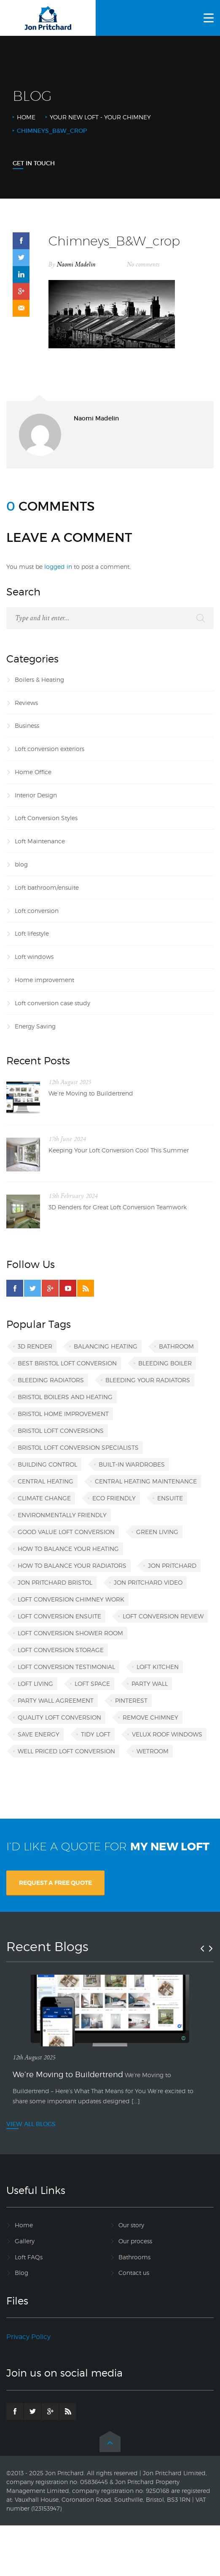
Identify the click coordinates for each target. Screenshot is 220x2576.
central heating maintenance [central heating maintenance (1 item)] (146, 1481)
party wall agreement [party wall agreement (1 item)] (56, 1700)
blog (21, 864)
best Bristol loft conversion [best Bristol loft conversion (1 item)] (67, 1363)
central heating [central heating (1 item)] (45, 1481)
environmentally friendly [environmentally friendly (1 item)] (62, 1514)
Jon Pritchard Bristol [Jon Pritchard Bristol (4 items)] (55, 1582)
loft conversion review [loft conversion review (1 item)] (163, 1616)
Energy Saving (35, 1026)
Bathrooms (134, 2257)
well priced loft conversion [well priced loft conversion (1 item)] (66, 1751)
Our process (135, 2241)
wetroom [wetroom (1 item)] (153, 1751)
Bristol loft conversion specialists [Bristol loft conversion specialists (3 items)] (78, 1447)
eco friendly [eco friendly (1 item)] (114, 1498)
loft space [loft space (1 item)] (92, 1683)
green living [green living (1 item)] (157, 1531)
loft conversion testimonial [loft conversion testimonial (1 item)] (66, 1666)
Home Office (33, 771)
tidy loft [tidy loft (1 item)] (95, 1734)
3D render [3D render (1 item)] (35, 1346)
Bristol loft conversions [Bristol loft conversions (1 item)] (61, 1430)
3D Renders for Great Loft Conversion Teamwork (117, 1207)
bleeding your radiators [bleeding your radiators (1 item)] (147, 1380)
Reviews (26, 702)
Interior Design (36, 795)
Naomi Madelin (76, 264)
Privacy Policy (28, 2337)
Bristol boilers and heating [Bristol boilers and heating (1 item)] (65, 1396)
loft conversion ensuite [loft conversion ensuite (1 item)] (59, 1616)
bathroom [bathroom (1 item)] (176, 1346)
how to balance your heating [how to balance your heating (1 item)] (68, 1548)
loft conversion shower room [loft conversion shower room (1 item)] (70, 1633)
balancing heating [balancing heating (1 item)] (105, 1346)
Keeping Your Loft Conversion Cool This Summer (118, 1150)
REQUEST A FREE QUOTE (55, 1883)
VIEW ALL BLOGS (31, 2124)
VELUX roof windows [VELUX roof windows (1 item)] (167, 1734)
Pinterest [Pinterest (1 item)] (131, 1700)
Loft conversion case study (52, 1003)
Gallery (25, 2241)
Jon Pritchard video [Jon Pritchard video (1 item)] (148, 1582)
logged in (58, 566)
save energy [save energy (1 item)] (38, 1734)
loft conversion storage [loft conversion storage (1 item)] (61, 1649)
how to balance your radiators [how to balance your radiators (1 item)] (72, 1565)
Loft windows (34, 956)
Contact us (133, 2272)
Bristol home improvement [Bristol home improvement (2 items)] (63, 1413)
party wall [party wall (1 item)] (149, 1683)
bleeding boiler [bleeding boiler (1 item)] (165, 1363)
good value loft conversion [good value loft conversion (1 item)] (66, 1531)
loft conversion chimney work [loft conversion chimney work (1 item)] (71, 1599)
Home (26, 117)
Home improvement (44, 979)
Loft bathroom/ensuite (47, 887)
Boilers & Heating (39, 679)
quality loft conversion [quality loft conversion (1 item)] (59, 1717)
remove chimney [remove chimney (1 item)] (150, 1717)
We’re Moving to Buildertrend (90, 1093)
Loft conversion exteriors (49, 748)
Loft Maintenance (40, 841)
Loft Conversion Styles (46, 817)
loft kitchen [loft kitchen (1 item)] (158, 1666)
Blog (21, 2272)
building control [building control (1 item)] (47, 1464)
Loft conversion (37, 910)
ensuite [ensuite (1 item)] (170, 1498)
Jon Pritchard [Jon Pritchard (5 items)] (172, 1565)
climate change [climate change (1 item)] (44, 1498)
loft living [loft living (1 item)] (35, 1683)
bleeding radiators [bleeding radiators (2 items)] (51, 1380)
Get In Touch (34, 163)
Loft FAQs (29, 2257)
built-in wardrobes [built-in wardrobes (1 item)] (132, 1464)
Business (27, 725)
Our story (131, 2225)
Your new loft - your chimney (100, 117)
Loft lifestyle (32, 933)
